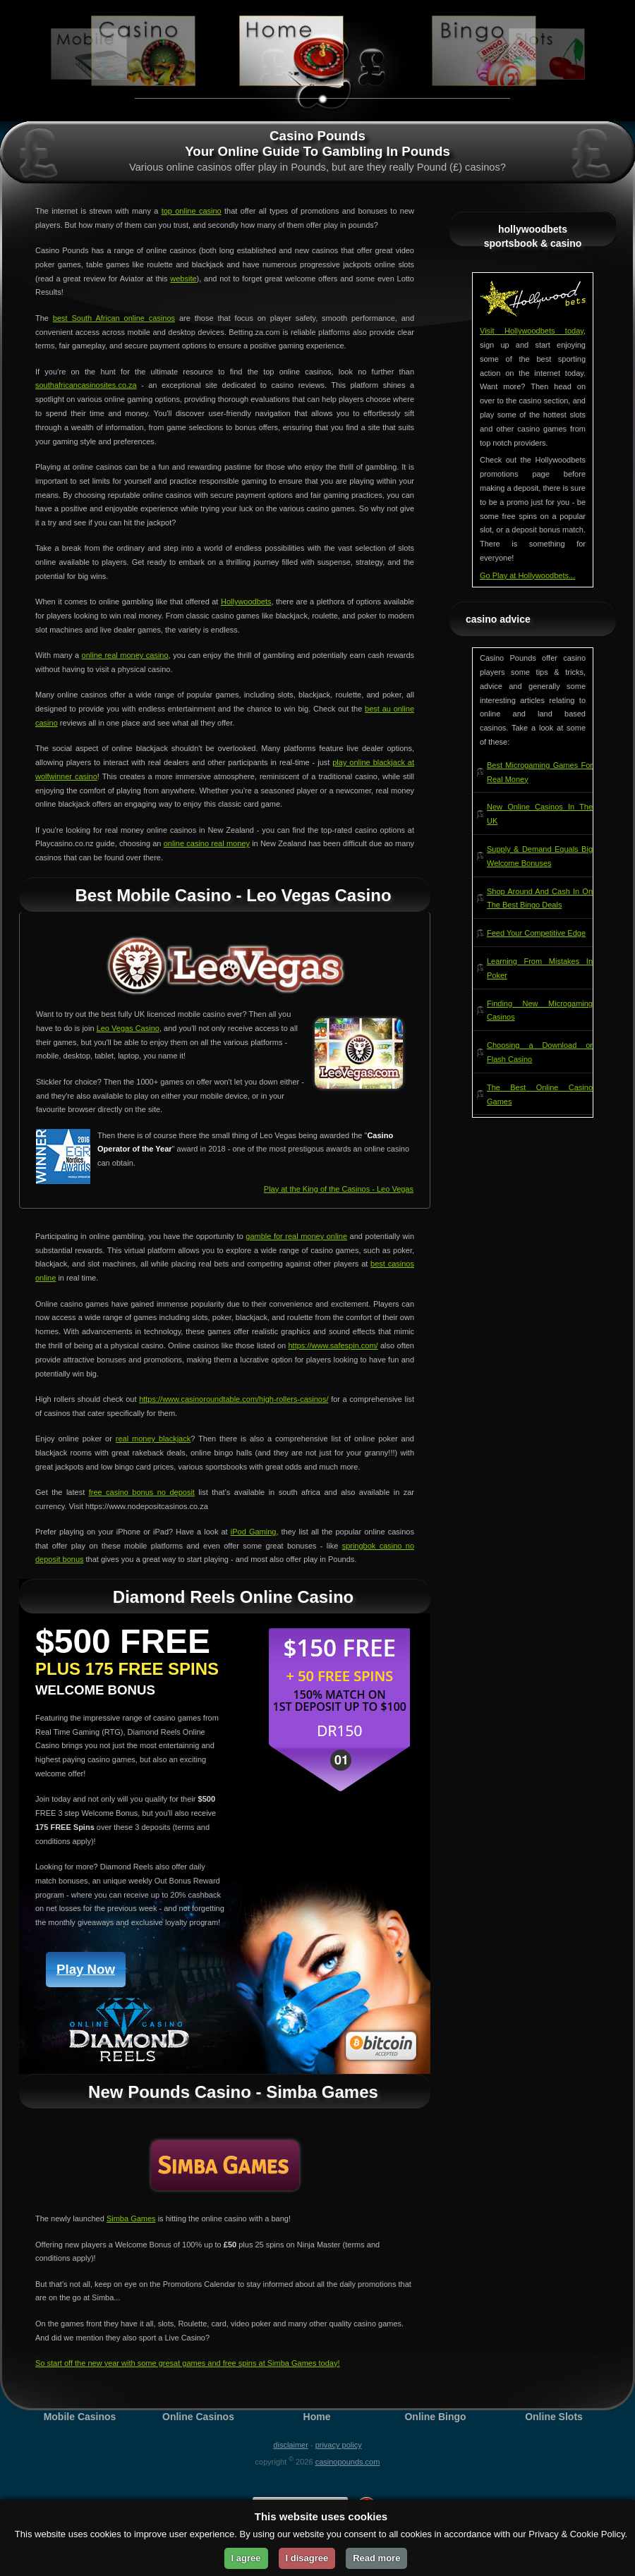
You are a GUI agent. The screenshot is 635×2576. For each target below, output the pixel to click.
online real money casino (125, 655)
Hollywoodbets (246, 601)
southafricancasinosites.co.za (86, 385)
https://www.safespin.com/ (333, 1345)
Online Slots (554, 2416)
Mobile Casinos (80, 2416)
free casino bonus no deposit (142, 1492)
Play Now (85, 1969)
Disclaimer (290, 2445)
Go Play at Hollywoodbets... (527, 575)
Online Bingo (435, 2416)
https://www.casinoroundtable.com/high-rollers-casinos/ (233, 1399)
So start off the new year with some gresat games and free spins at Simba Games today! (187, 2363)
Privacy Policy (338, 2445)
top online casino (192, 211)
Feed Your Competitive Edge (536, 933)
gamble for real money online (296, 1236)
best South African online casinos (114, 318)
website (183, 278)
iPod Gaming (254, 1531)
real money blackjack (153, 1438)
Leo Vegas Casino (128, 1028)
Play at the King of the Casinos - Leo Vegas (338, 1189)
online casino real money (207, 843)
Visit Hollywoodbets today (531, 330)
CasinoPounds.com (347, 2462)
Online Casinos (198, 2416)
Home (317, 2416)
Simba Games (131, 2218)
